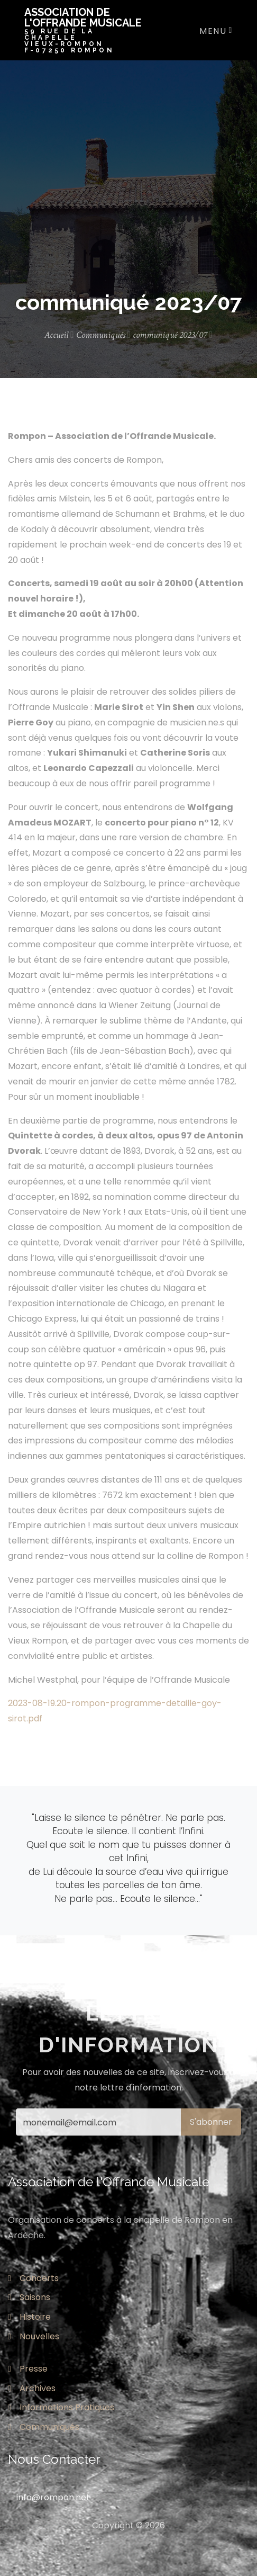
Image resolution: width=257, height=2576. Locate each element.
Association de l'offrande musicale (87, 30)
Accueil (59, 335)
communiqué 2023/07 (173, 335)
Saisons (29, 2297)
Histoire (29, 2317)
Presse (28, 2369)
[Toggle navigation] (213, 30)
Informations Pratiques (61, 2407)
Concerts (33, 2278)
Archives (32, 2388)
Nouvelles (33, 2336)
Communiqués (103, 335)
